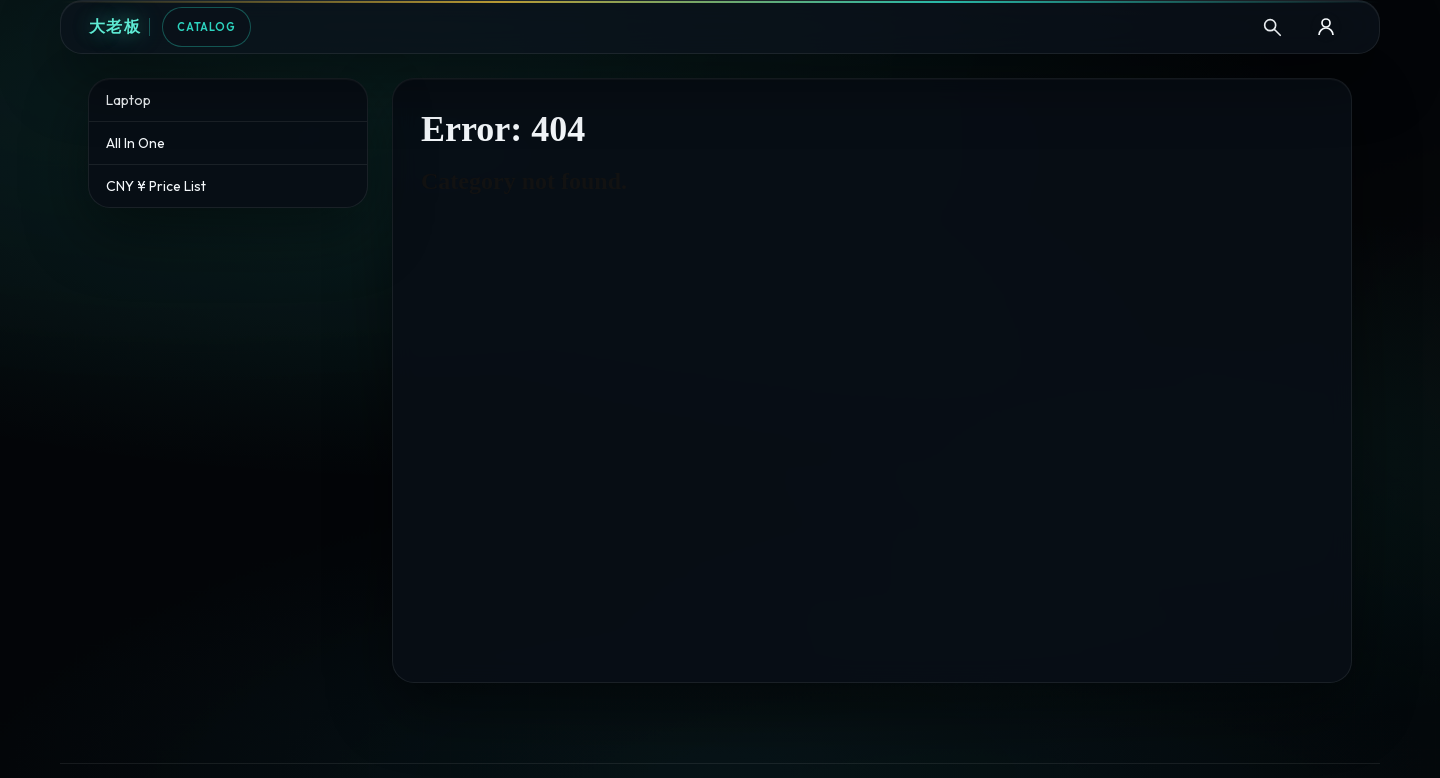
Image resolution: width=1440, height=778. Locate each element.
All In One (135, 143)
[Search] (1272, 27)
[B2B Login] (1326, 27)
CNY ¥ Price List (156, 186)
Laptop (128, 100)
